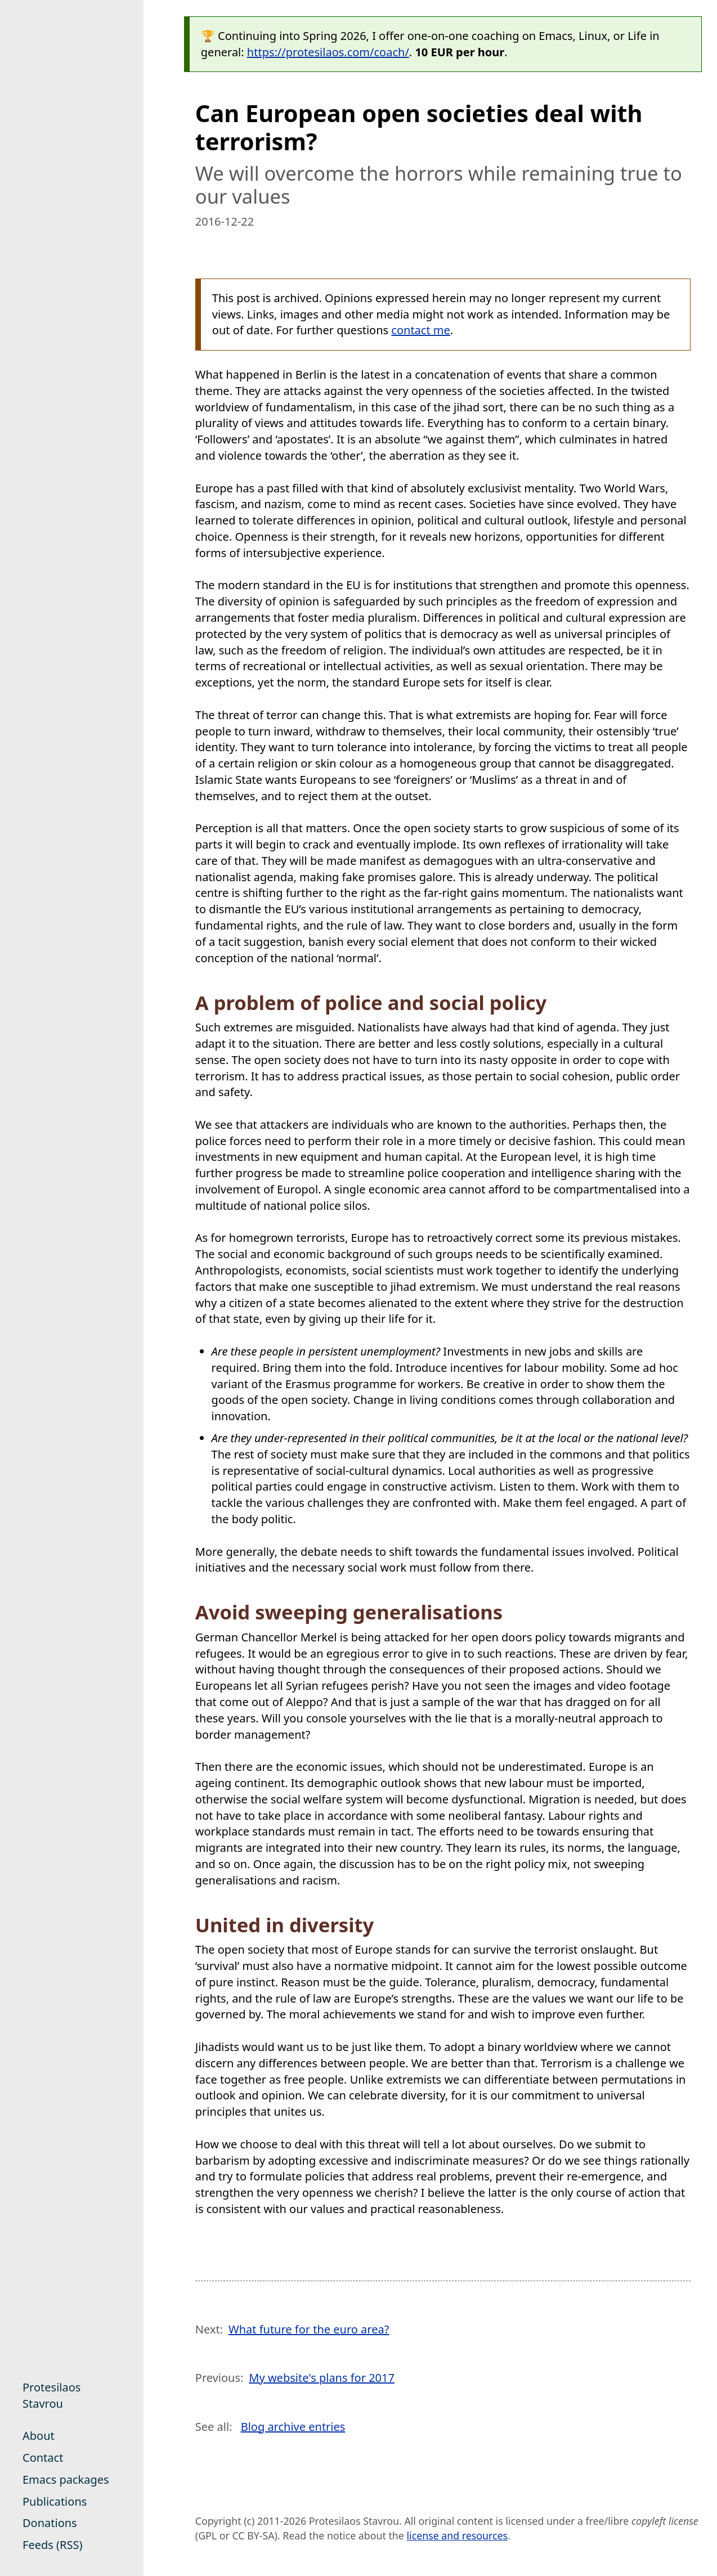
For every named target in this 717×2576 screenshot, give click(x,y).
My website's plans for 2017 (322, 2377)
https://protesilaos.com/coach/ (328, 52)
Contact (43, 2457)
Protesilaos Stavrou (51, 2395)
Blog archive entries (293, 2426)
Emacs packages (66, 2479)
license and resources (457, 2535)
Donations (50, 2522)
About (39, 2435)
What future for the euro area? (308, 2329)
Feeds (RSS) (52, 2544)
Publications (55, 2501)
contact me (420, 330)
